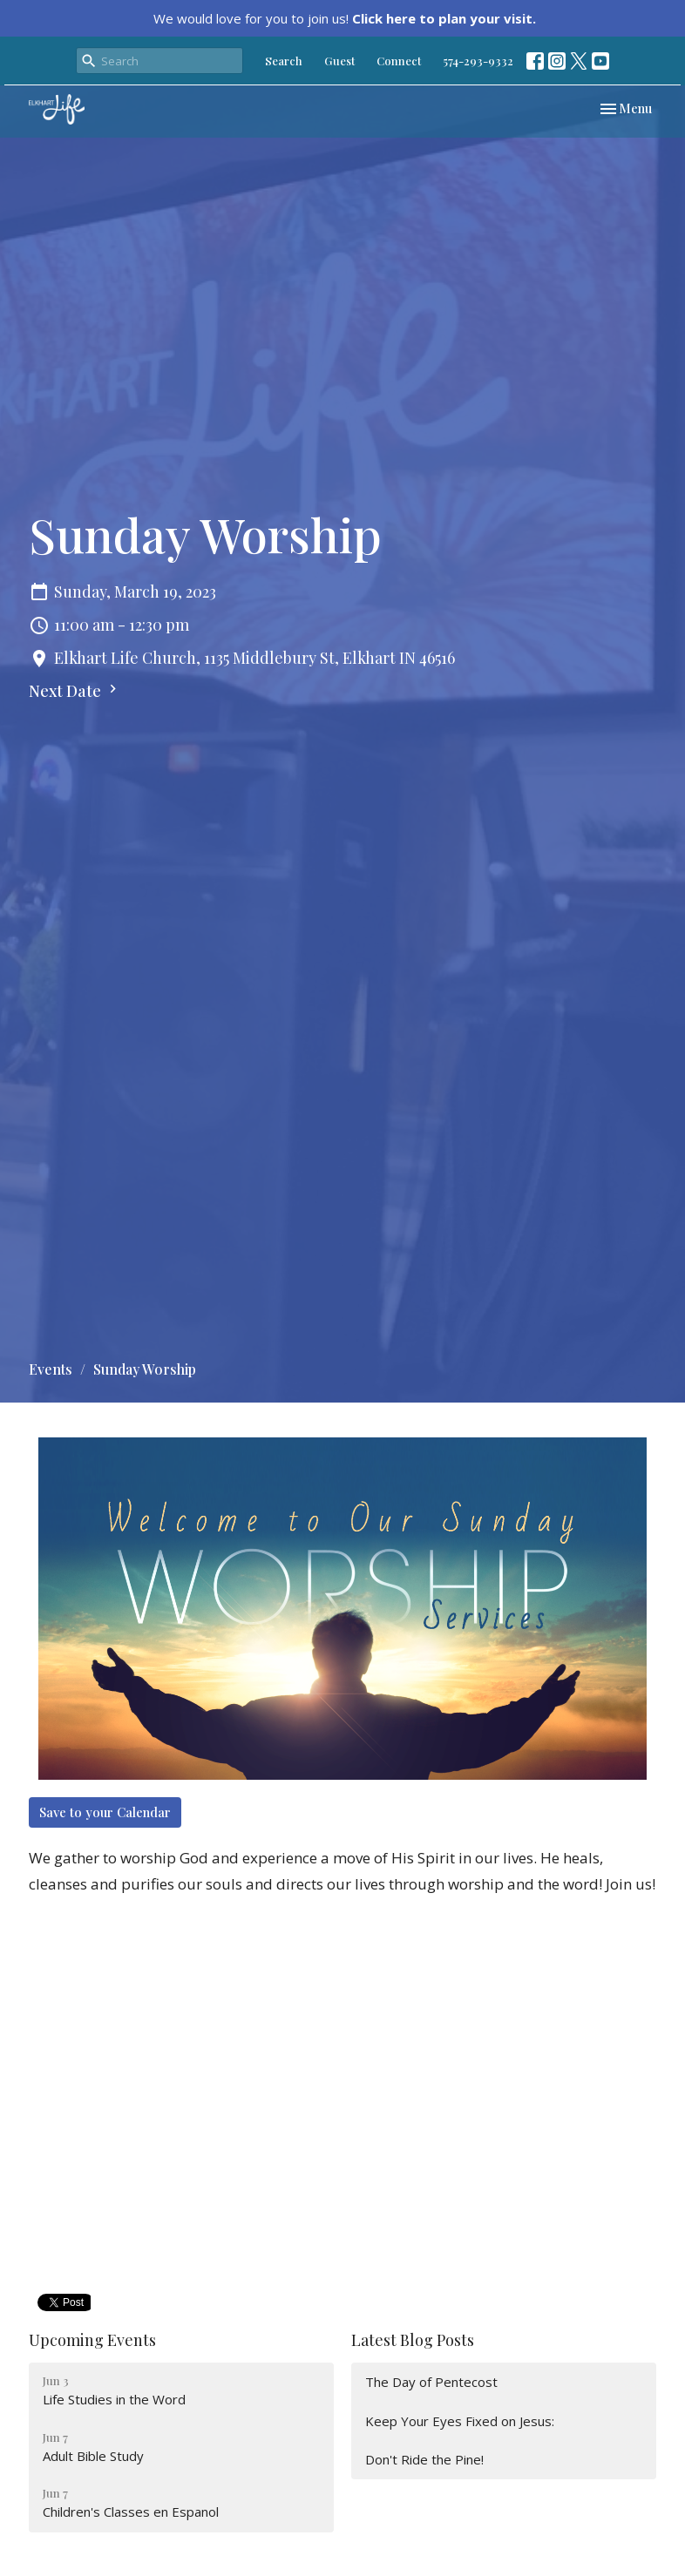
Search (283, 60)
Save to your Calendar (105, 1812)
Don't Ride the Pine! (424, 2459)
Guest (339, 60)
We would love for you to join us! (344, 18)
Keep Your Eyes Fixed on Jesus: (459, 2421)
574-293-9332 (478, 60)
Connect (398, 60)
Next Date (75, 690)
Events (50, 1369)
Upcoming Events (92, 2339)
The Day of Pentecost (431, 2381)
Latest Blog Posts (412, 2339)
